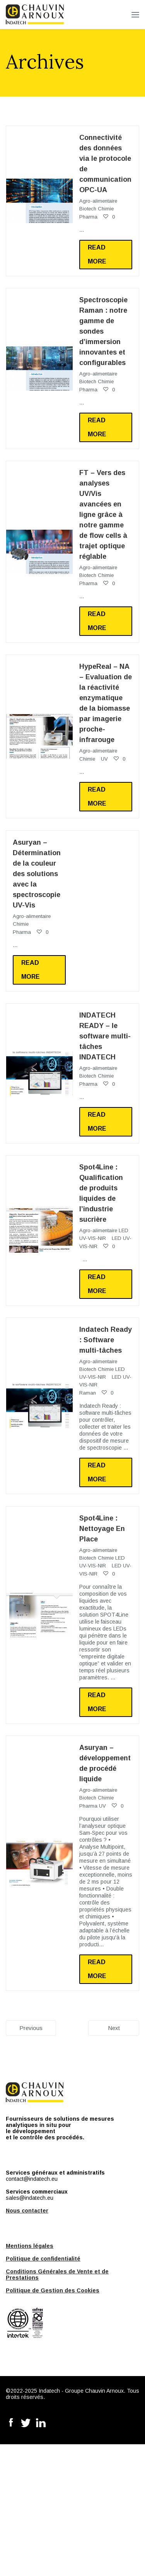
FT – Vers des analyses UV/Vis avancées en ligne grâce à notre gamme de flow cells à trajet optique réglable (103, 514)
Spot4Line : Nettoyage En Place (102, 1528)
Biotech (87, 209)
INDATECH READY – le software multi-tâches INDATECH (105, 1036)
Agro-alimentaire (98, 201)
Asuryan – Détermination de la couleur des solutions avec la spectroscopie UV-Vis (37, 874)
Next (114, 2028)
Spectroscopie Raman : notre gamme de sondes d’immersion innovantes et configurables (103, 331)
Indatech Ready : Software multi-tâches (105, 1340)
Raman (87, 1393)
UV (104, 759)
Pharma (88, 217)
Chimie (106, 209)
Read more (97, 254)
